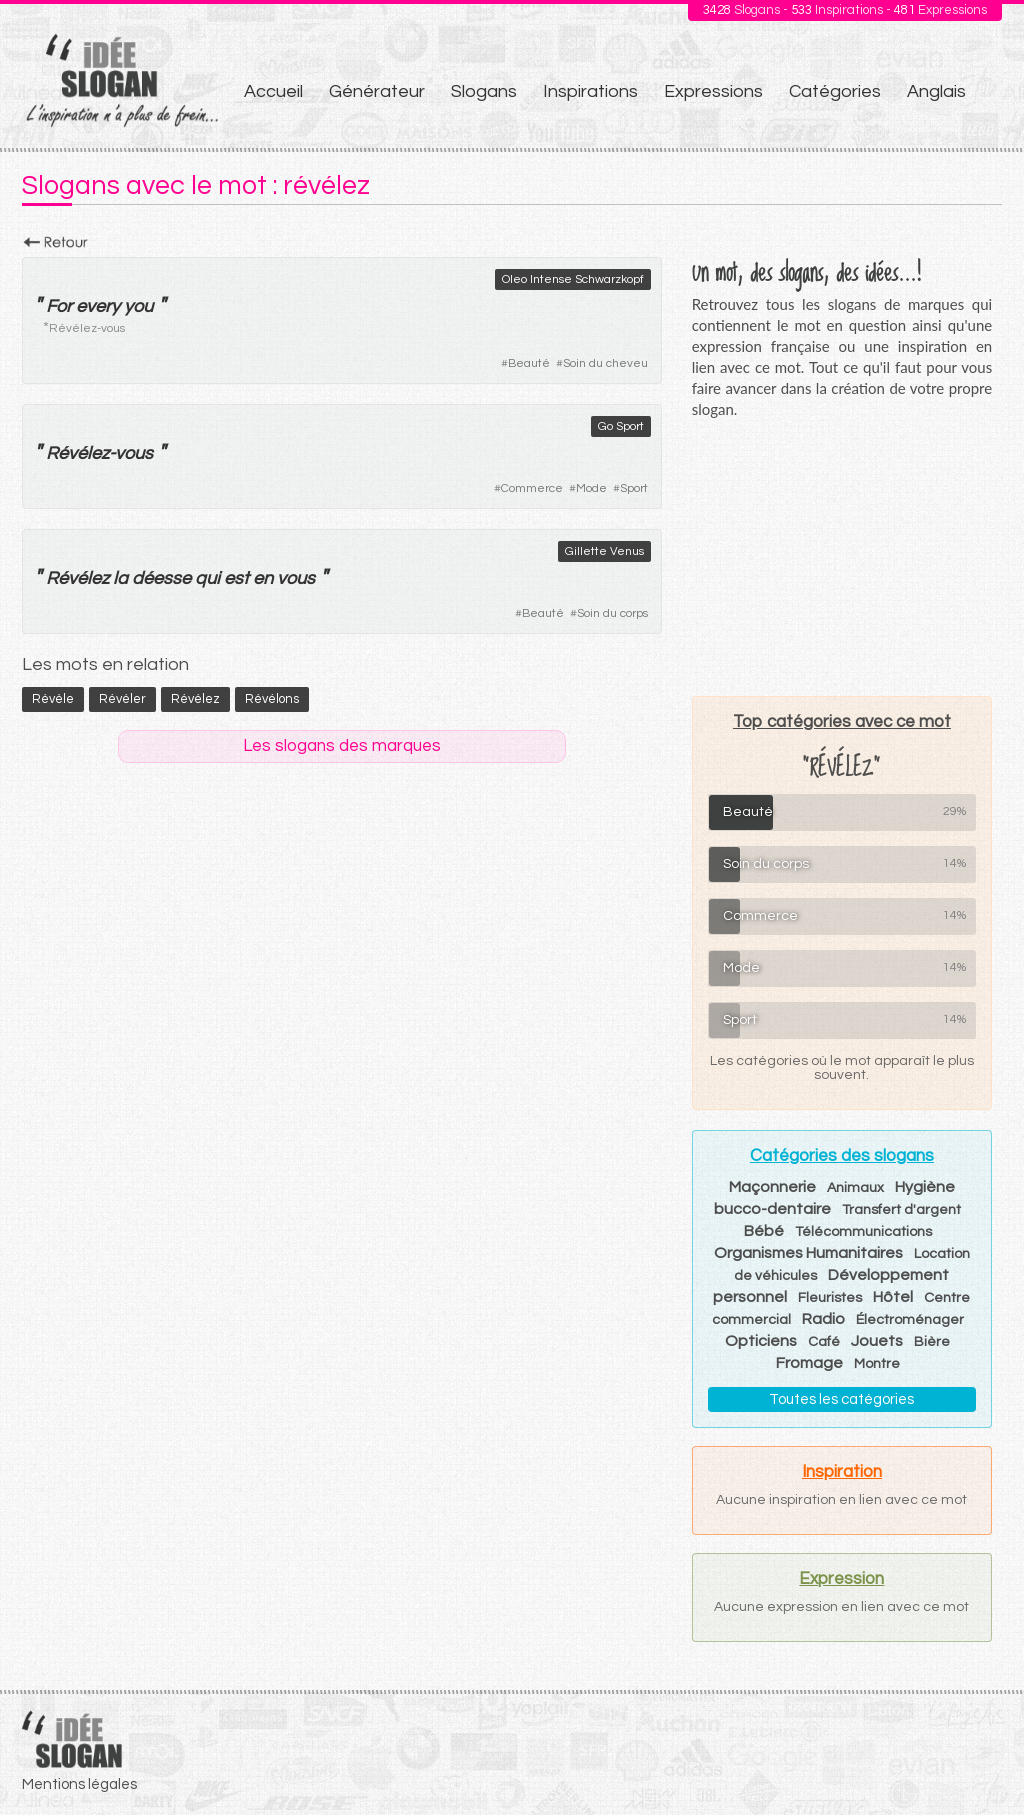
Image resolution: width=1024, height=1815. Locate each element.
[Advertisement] (842, 557)
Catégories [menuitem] (835, 91)
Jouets (877, 1341)
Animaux (855, 1188)
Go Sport (621, 426)
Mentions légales (79, 1784)
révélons (272, 699)
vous (134, 453)
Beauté (529, 363)
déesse (161, 578)
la (120, 578)
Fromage (809, 1363)
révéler (122, 699)
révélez (195, 699)
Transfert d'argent (901, 1210)
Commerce (532, 488)
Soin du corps (612, 613)
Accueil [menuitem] (273, 91)
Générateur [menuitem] (377, 91)
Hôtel (893, 1297)
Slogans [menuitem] (484, 91)
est (236, 578)
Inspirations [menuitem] (590, 91)
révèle (53, 699)
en (263, 578)
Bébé (764, 1231)
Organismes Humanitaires (808, 1253)
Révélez (77, 453)
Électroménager (910, 1320)
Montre (877, 1364)
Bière (932, 1342)
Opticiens (761, 1341)
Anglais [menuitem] (936, 91)
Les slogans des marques (342, 746)
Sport (634, 488)
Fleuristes (830, 1298)
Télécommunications (863, 1232)
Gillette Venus (604, 551)
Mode (591, 488)
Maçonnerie (772, 1187)
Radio (823, 1319)
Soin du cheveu (605, 363)
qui (207, 578)
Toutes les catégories (841, 1399)
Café (824, 1342)
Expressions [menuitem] (713, 91)
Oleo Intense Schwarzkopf (573, 279)
